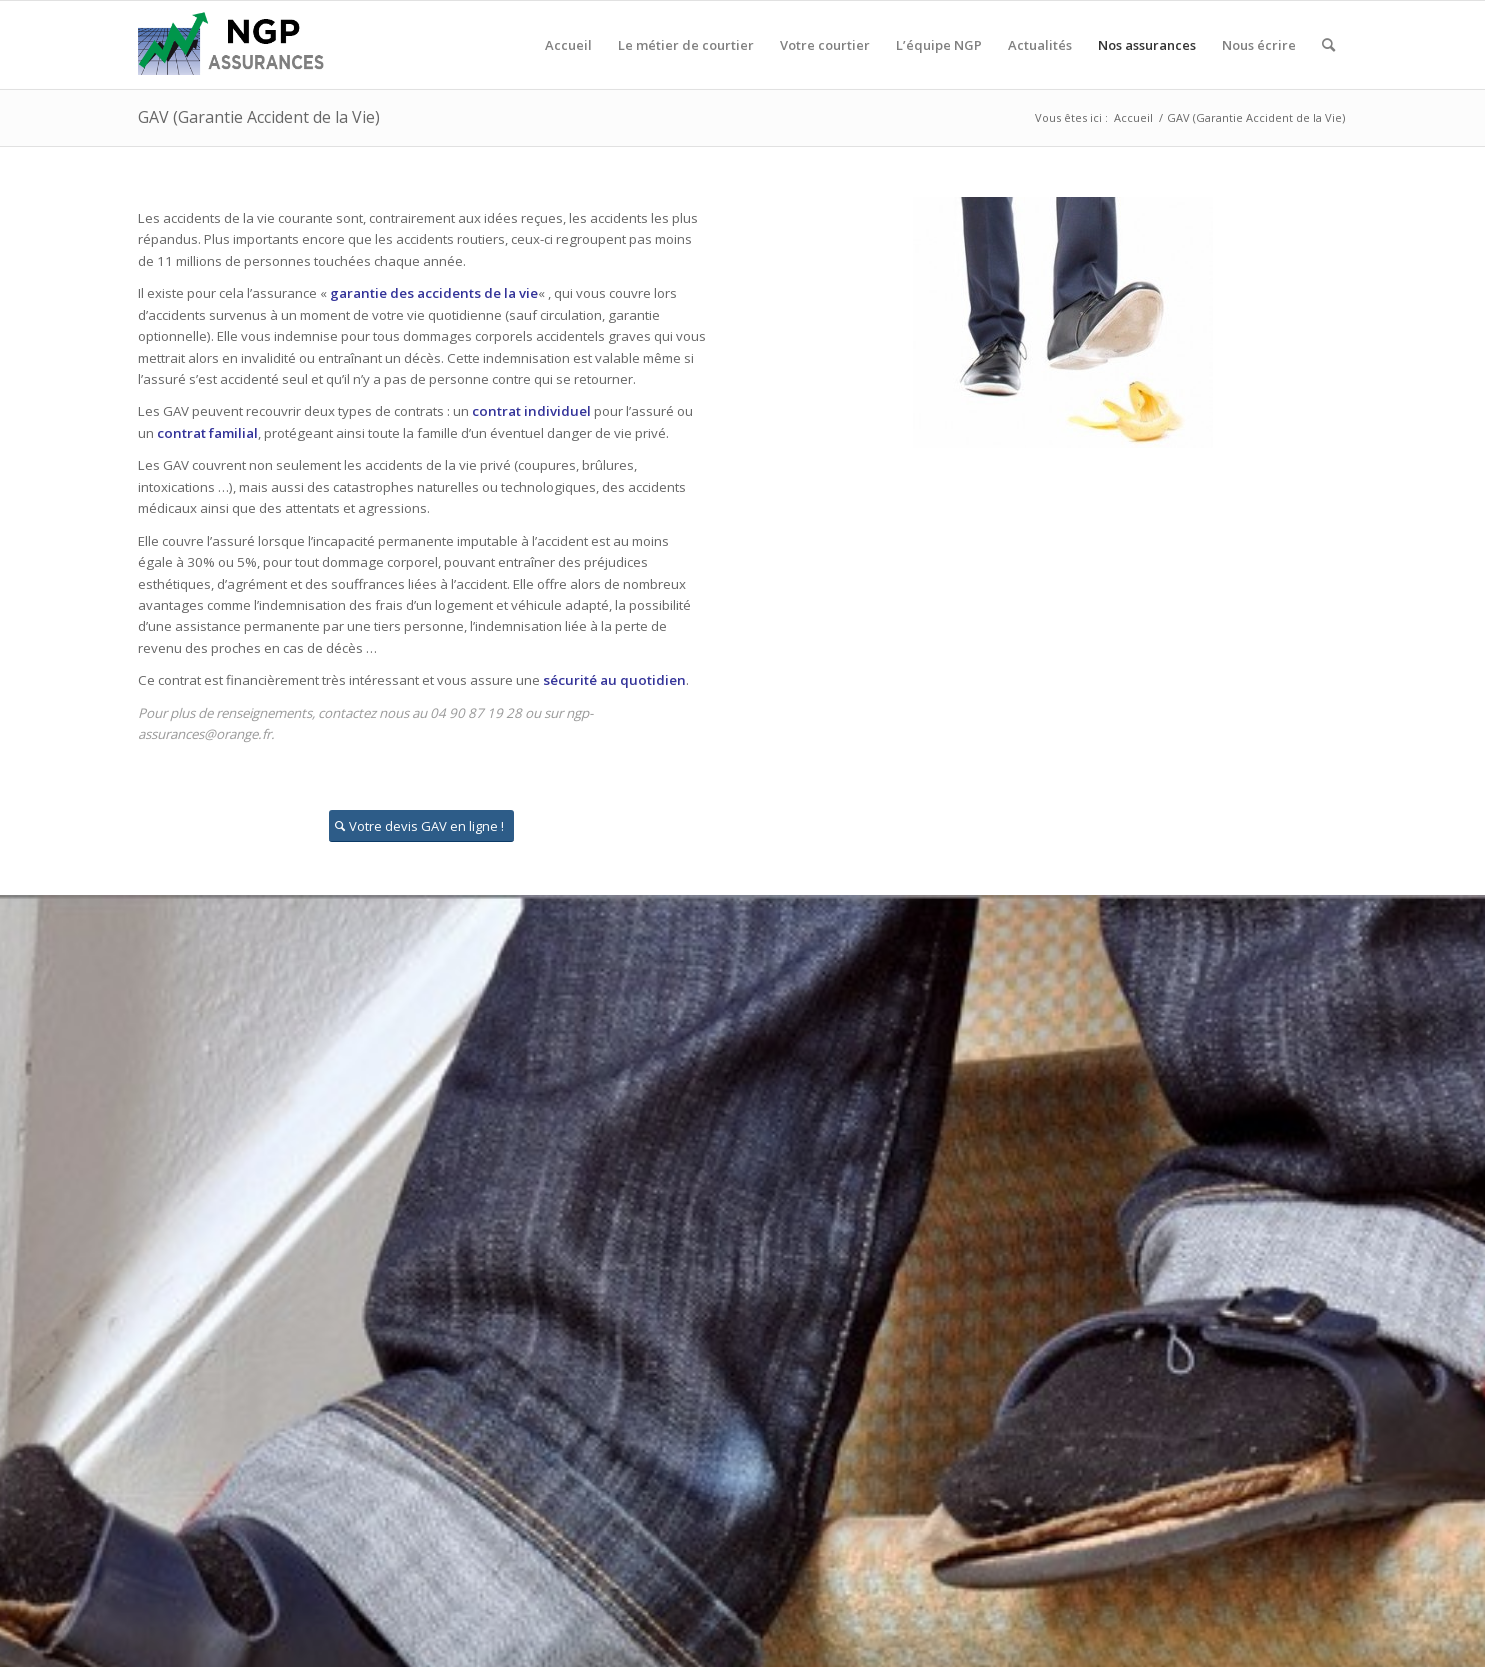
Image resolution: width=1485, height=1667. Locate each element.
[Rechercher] (1328, 45)
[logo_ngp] (234, 45)
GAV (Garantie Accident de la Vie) (259, 117)
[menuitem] (568, 45)
